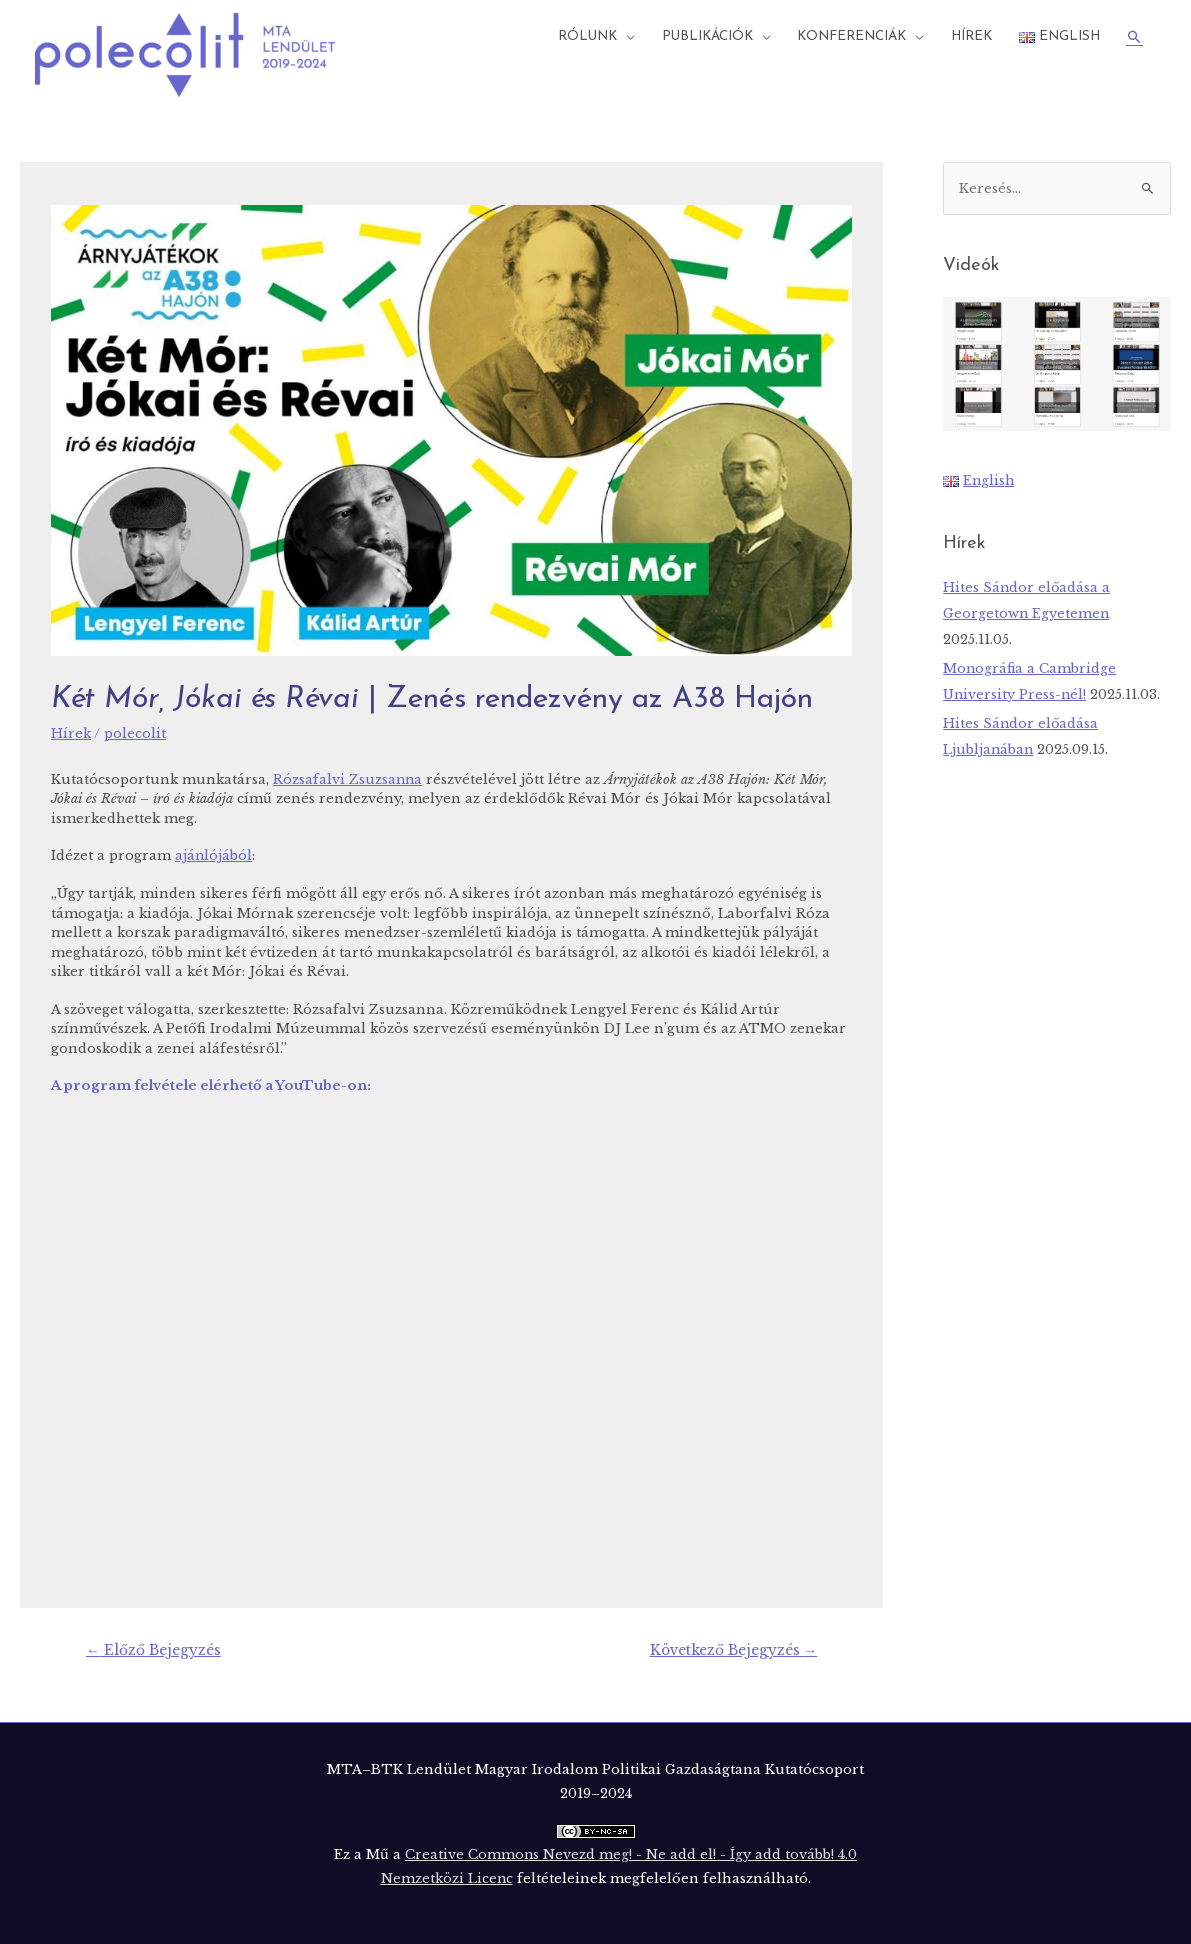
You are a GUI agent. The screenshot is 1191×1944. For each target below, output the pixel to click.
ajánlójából (214, 854)
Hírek (971, 36)
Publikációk (707, 36)
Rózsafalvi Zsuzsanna (348, 778)
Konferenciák (851, 36)
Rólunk (587, 36)
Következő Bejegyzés (733, 1649)
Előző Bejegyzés (153, 1649)
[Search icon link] (1134, 37)
